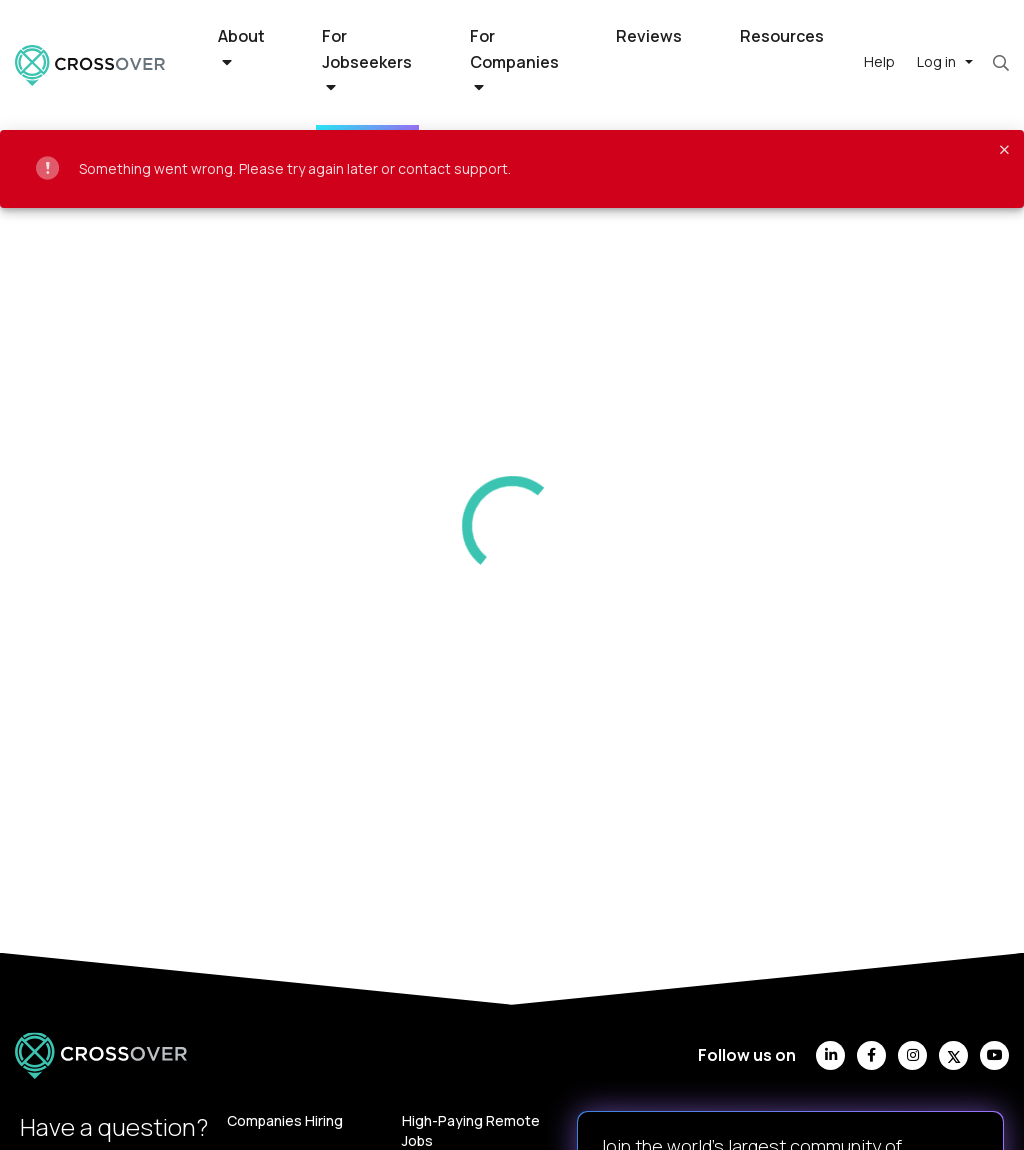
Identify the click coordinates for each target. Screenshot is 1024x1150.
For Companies (514, 60)
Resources (782, 36)
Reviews (649, 36)
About (241, 48)
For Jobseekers (367, 60)
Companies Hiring (285, 1120)
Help (879, 61)
